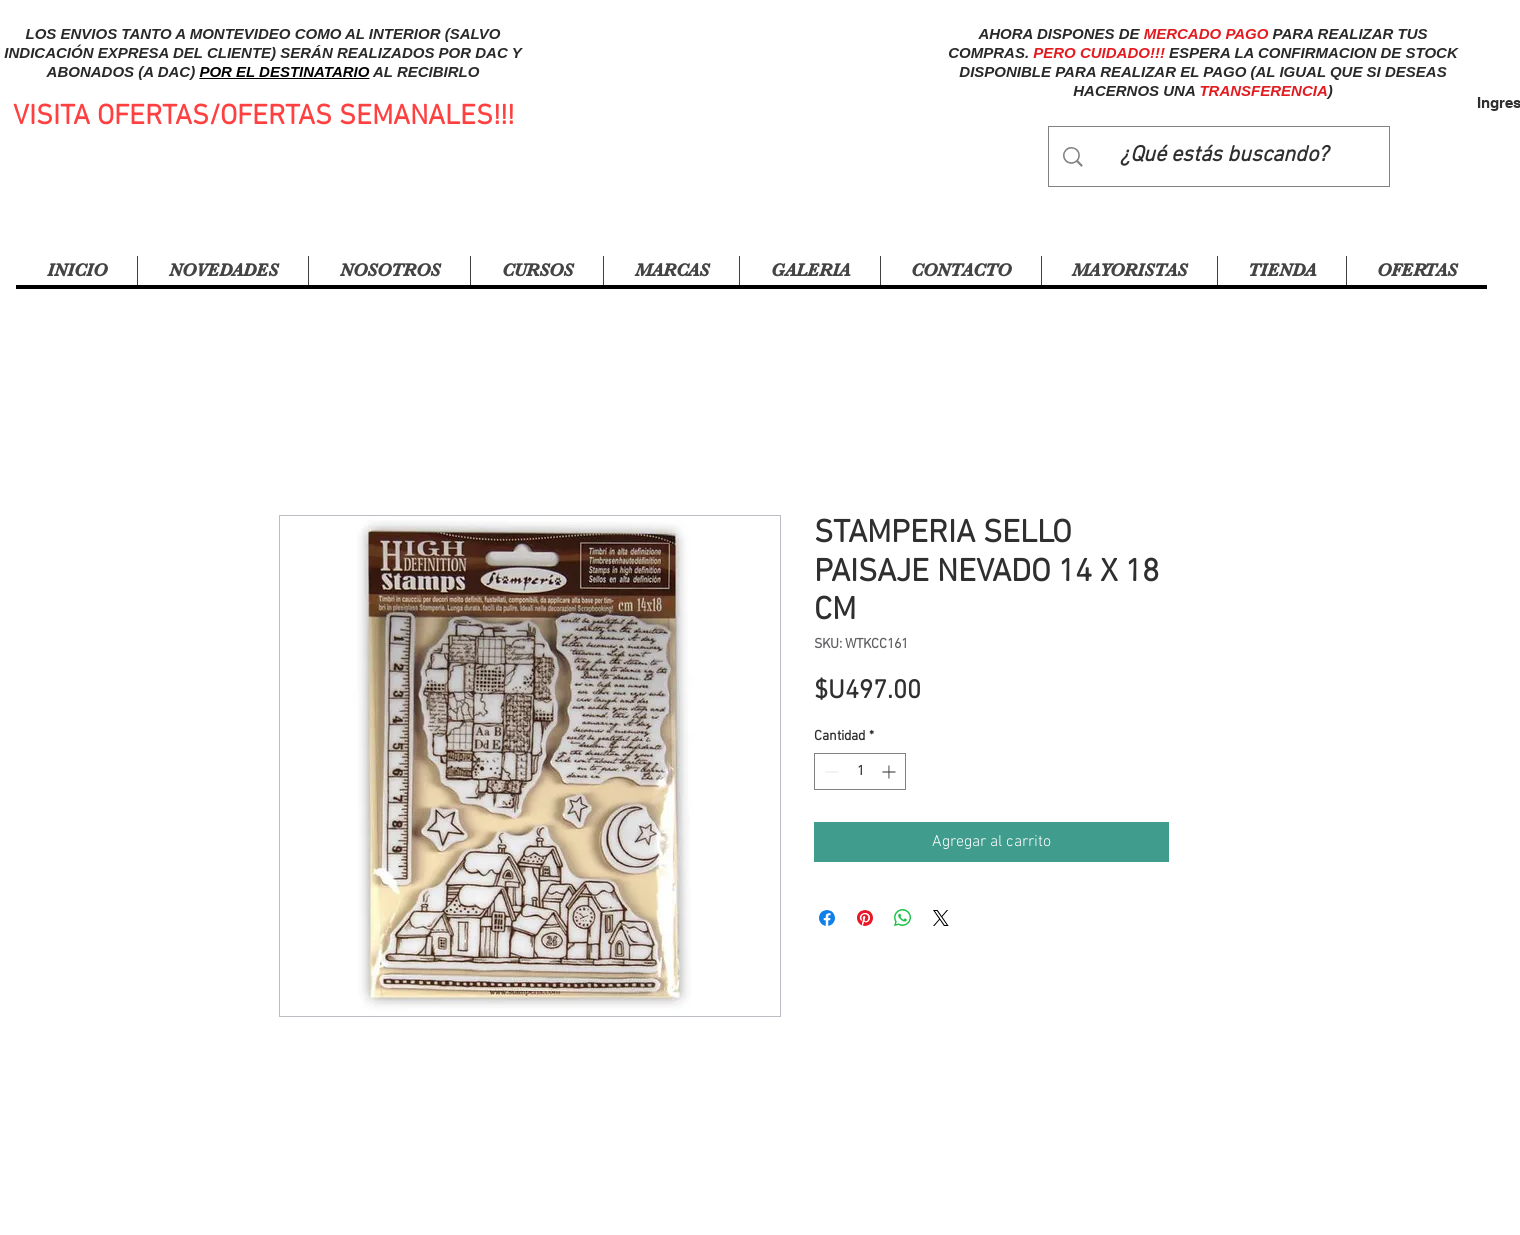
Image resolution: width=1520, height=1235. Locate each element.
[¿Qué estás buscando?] (1224, 156)
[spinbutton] (860, 771)
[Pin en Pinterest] (865, 918)
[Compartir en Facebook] (827, 918)
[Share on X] (941, 918)
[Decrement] (829, 771)
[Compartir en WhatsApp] (903, 918)
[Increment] (890, 771)
